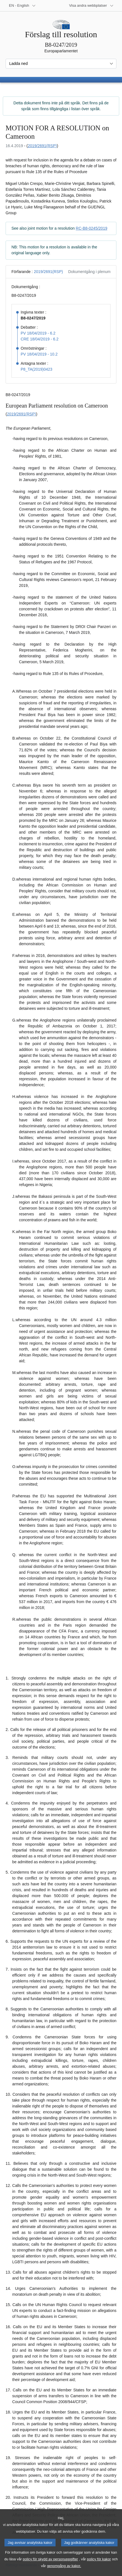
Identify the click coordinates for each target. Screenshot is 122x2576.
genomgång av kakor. (64, 2572)
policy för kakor (99, 2565)
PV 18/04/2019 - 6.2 (38, 333)
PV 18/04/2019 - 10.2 (39, 354)
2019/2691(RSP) (42, 145)
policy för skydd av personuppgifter (50, 2565)
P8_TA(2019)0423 (36, 369)
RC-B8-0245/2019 (91, 228)
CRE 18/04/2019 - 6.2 (39, 339)
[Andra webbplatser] (91, 5)
